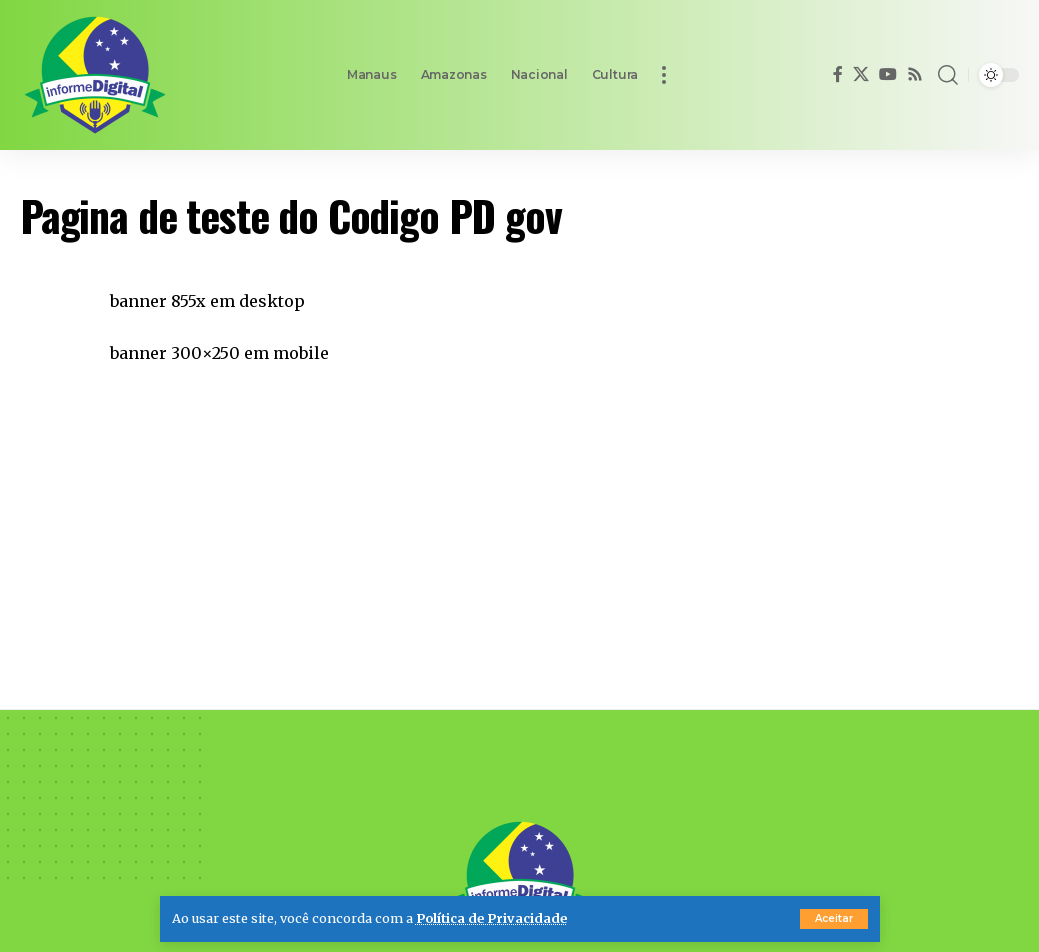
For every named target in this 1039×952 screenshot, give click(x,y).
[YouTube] (888, 74)
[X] (861, 74)
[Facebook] (838, 74)
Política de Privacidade (491, 918)
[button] (834, 919)
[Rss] (915, 74)
